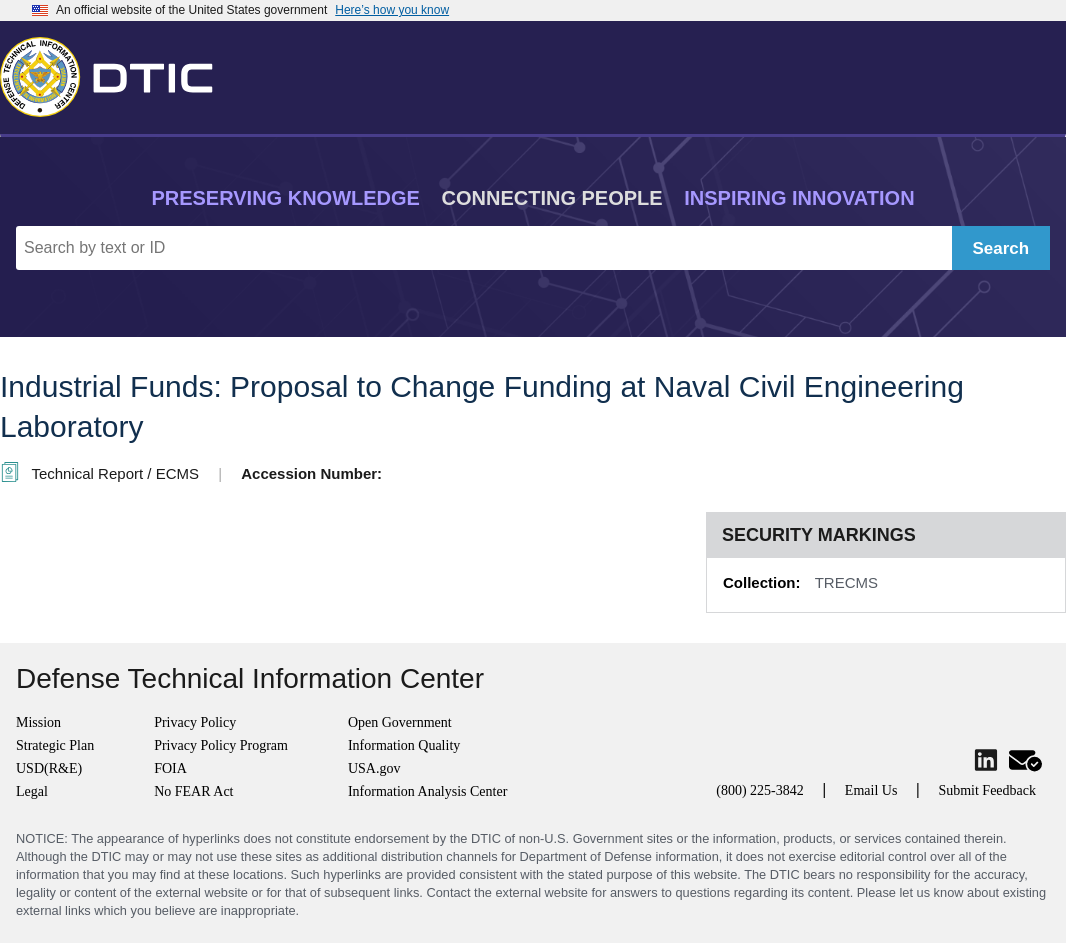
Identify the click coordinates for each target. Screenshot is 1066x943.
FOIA (170, 768)
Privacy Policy (195, 722)
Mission (38, 722)
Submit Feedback (987, 790)
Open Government (400, 722)
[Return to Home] (115, 73)
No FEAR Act (193, 791)
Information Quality (404, 745)
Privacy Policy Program (221, 745)
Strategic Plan (55, 745)
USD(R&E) (49, 768)
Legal (32, 791)
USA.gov (374, 768)
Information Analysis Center (427, 791)
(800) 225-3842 (760, 790)
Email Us (871, 790)
